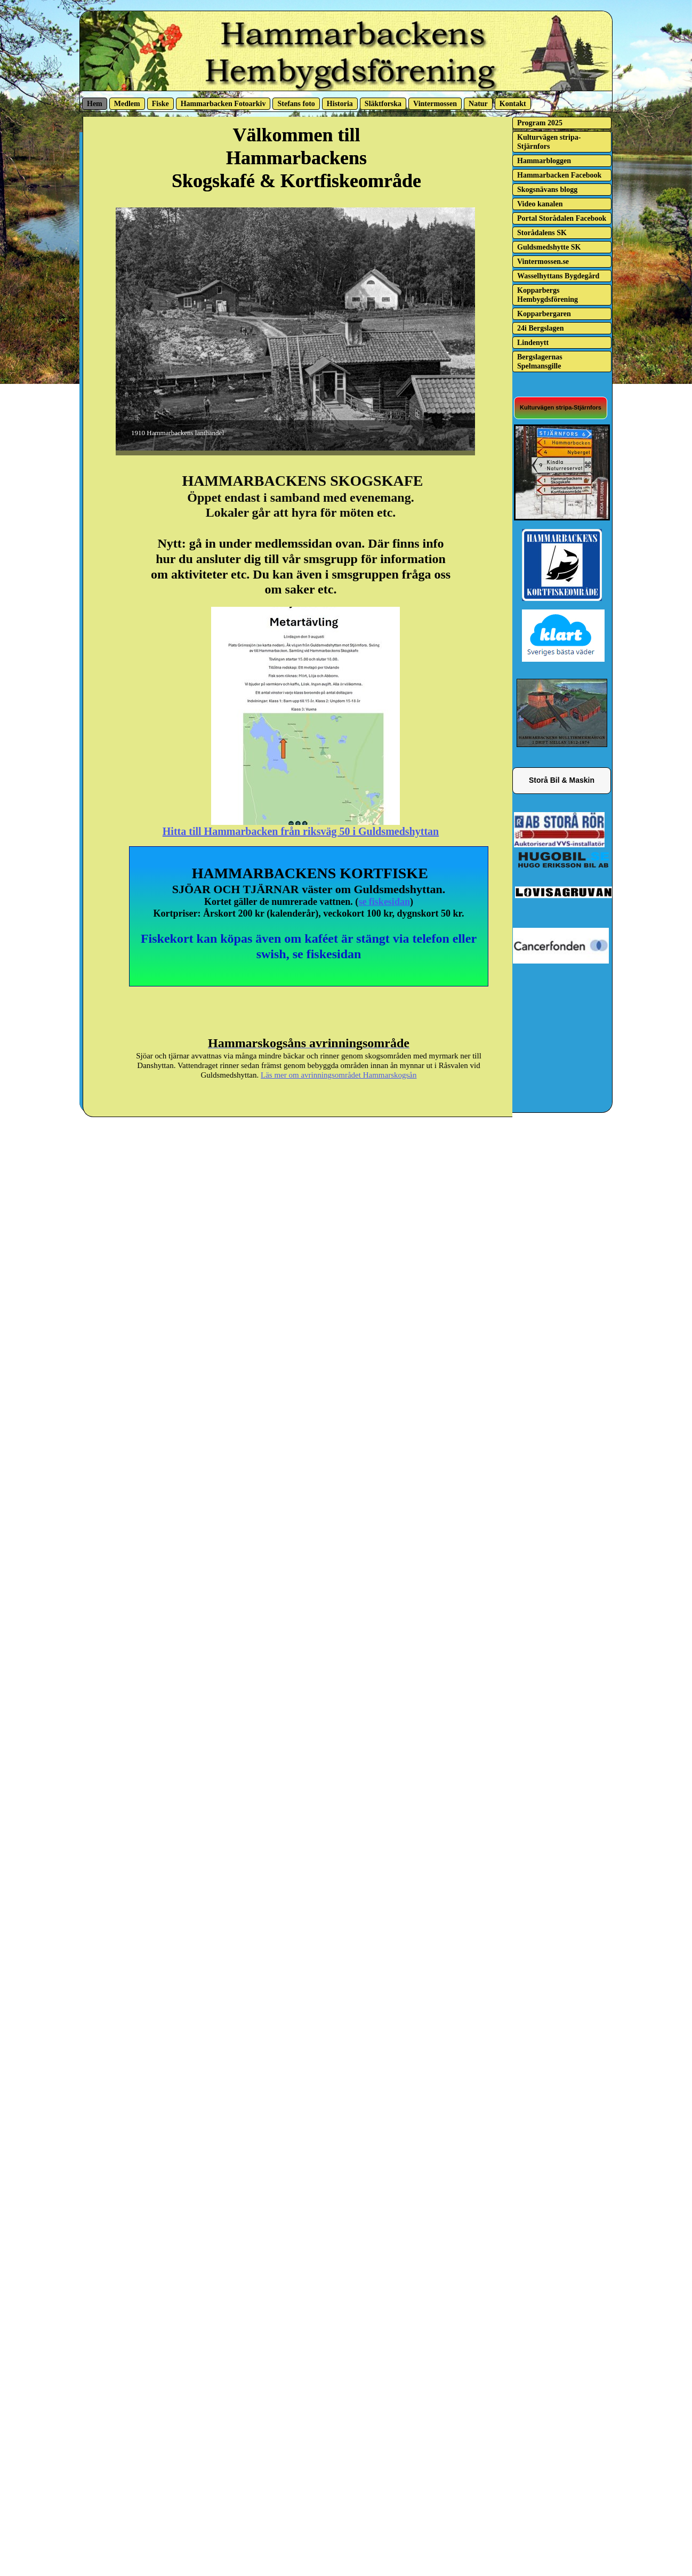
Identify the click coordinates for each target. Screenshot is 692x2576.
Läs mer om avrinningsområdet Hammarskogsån (338, 1075)
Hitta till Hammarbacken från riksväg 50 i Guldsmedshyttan (301, 831)
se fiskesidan (384, 901)
